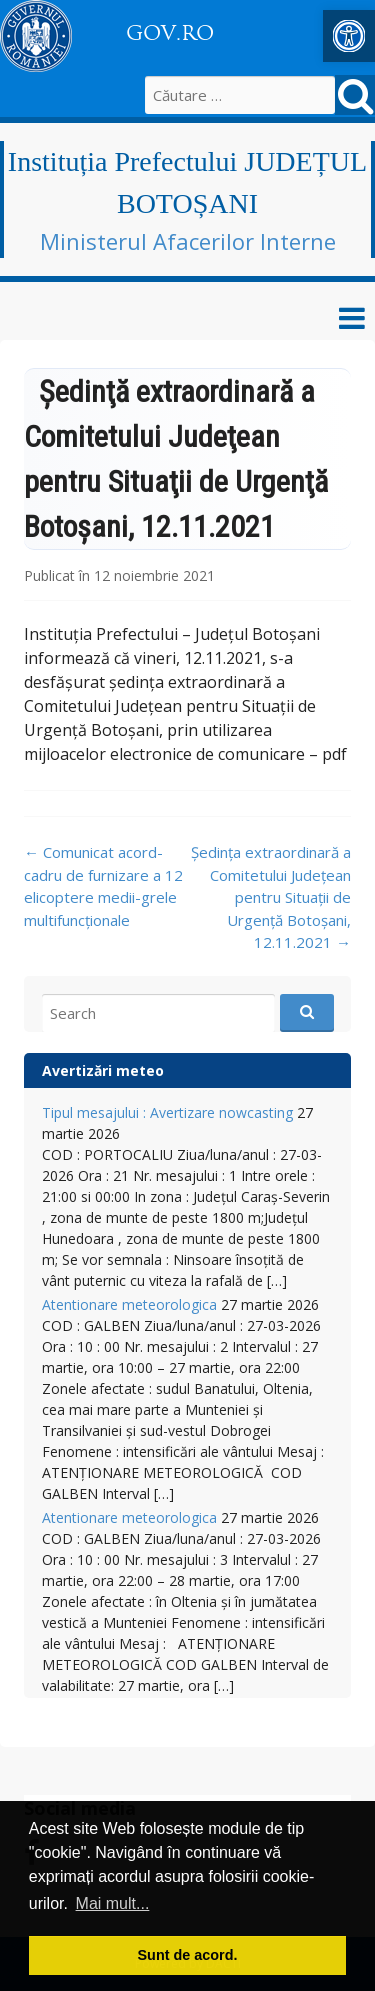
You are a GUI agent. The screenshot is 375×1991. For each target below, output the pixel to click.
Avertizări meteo (103, 1070)
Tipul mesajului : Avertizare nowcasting (167, 1112)
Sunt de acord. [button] (188, 1955)
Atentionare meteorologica (129, 1304)
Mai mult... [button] (113, 1903)
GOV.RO (170, 33)
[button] (349, 36)
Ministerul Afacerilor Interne (188, 241)
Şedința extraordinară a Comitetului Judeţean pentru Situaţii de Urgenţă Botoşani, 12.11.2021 (271, 897)
